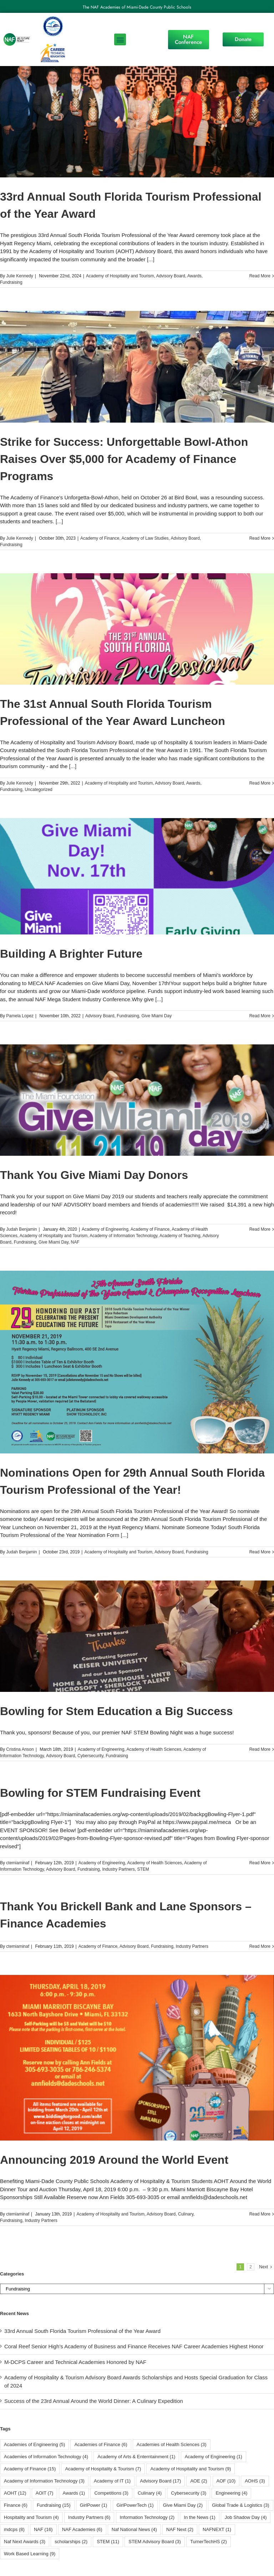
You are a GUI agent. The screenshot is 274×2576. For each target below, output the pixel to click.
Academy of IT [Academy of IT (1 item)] (112, 2481)
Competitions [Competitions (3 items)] (111, 2493)
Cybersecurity (90, 1755)
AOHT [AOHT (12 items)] (15, 2493)
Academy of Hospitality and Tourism (120, 275)
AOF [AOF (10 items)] (226, 2481)
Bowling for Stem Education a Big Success (116, 1711)
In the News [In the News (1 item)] (199, 2517)
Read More (259, 275)
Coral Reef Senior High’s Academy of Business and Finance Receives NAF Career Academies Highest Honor (134, 2346)
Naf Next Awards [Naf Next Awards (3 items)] (24, 2541)
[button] (120, 39)
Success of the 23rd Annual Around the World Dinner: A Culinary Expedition (93, 2401)
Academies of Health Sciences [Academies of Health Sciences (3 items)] (172, 2444)
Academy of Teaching (180, 1235)
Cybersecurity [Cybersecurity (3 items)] (188, 2493)
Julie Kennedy (19, 275)
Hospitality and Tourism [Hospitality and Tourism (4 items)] (31, 2517)
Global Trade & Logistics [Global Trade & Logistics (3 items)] (240, 2505)
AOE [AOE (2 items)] (198, 2481)
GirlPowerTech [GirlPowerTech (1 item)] (135, 2505)
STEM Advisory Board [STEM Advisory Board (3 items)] (154, 2541)
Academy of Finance (99, 538)
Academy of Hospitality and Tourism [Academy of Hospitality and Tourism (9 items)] (190, 2468)
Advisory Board (170, 275)
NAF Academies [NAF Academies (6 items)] (82, 2529)
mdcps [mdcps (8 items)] (14, 2529)
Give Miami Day (156, 1015)
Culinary (185, 2214)
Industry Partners (118, 1869)
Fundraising (11, 282)
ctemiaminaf (17, 1862)
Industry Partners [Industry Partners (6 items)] (89, 2517)
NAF (75, 1242)
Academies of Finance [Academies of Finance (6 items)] (100, 2444)
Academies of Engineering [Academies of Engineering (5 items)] (34, 2444)
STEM (143, 1869)
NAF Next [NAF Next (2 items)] (179, 2529)
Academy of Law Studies (144, 538)
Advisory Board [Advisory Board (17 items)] (160, 2481)
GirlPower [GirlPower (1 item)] (93, 2505)
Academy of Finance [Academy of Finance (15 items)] (30, 2468)
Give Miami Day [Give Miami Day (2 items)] (183, 2505)
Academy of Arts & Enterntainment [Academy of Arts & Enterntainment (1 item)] (136, 2456)
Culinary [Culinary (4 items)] (150, 2493)
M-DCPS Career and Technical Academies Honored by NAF (75, 2362)
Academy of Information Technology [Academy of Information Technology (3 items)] (44, 2481)
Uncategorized (38, 789)
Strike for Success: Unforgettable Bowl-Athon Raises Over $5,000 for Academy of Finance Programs (124, 459)
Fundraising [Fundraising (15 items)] (54, 2505)
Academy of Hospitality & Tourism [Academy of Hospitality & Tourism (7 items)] (103, 2468)
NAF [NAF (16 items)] (43, 2529)
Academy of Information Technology (123, 1235)
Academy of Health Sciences (153, 1749)
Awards (194, 275)
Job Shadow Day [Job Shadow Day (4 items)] (246, 2517)
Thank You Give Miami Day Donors (94, 1175)
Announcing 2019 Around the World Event (114, 2159)
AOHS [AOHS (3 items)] (255, 2481)
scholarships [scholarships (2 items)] (71, 2541)
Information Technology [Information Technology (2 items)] (147, 2517)
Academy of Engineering (105, 1229)
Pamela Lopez (20, 1015)
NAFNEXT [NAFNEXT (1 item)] (217, 2529)
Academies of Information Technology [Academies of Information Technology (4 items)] (46, 2456)
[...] (150, 259)
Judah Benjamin (21, 1229)
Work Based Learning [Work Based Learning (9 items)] (29, 2553)
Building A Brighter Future (71, 953)
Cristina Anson (20, 1749)
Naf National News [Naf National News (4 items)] (134, 2529)
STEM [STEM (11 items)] (108, 2541)
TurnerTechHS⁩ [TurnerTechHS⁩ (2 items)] (208, 2541)
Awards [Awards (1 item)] (74, 2493)
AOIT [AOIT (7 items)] (45, 2493)
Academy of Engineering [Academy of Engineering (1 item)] (213, 2456)
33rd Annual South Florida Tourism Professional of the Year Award (82, 2331)
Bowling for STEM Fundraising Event (100, 1792)
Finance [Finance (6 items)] (15, 2505)
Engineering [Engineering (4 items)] (231, 2493)
